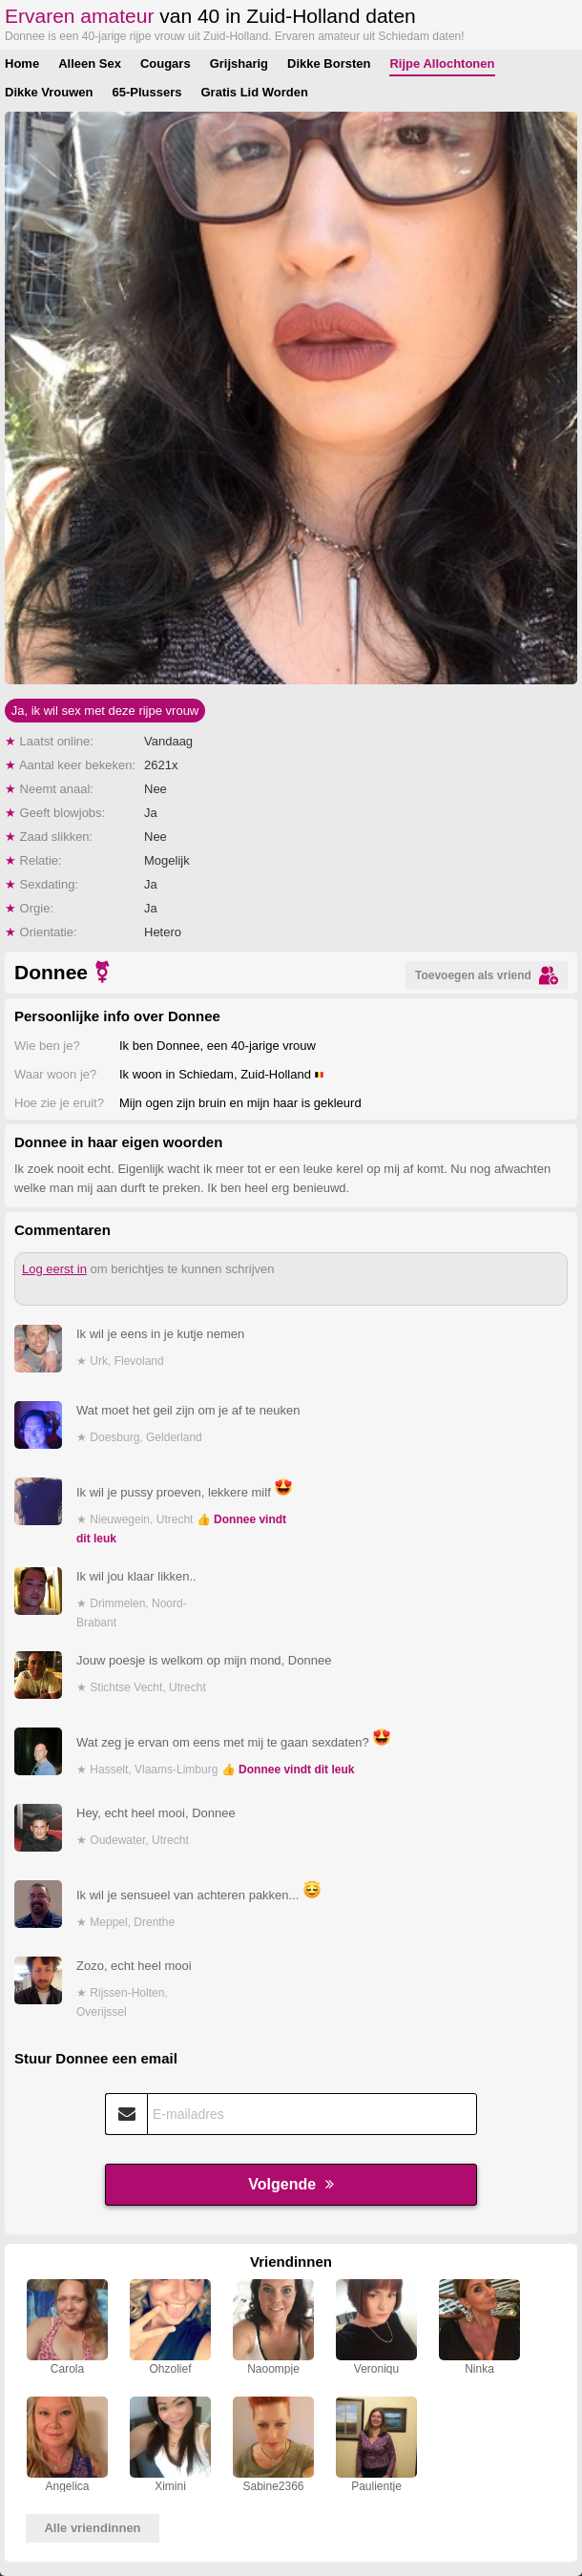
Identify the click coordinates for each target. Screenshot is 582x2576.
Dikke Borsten (328, 63)
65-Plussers (146, 92)
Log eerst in (54, 1269)
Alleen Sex (89, 63)
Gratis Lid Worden (253, 92)
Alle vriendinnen (92, 2528)
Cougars (165, 63)
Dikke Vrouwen (49, 92)
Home (22, 63)
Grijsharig (239, 63)
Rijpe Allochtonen (441, 63)
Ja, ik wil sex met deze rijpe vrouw (105, 710)
